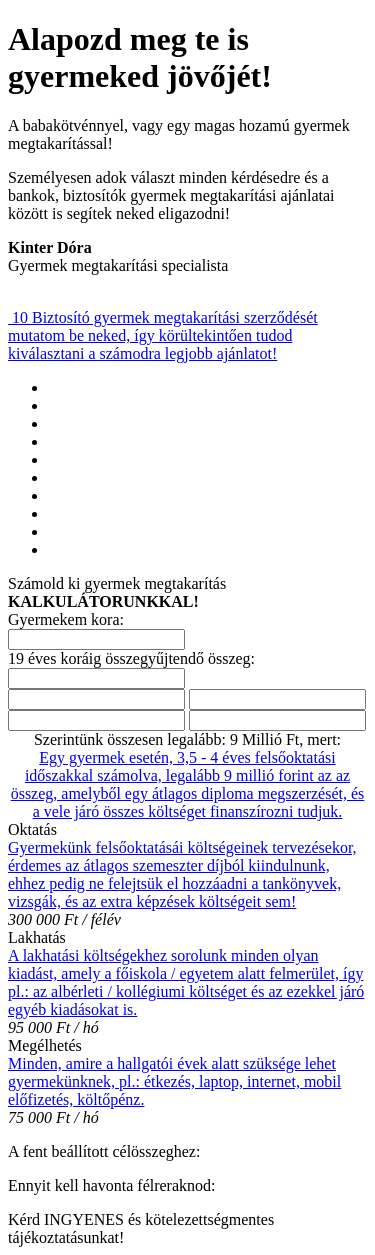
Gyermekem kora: (66, 619)
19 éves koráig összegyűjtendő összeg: (131, 658)
